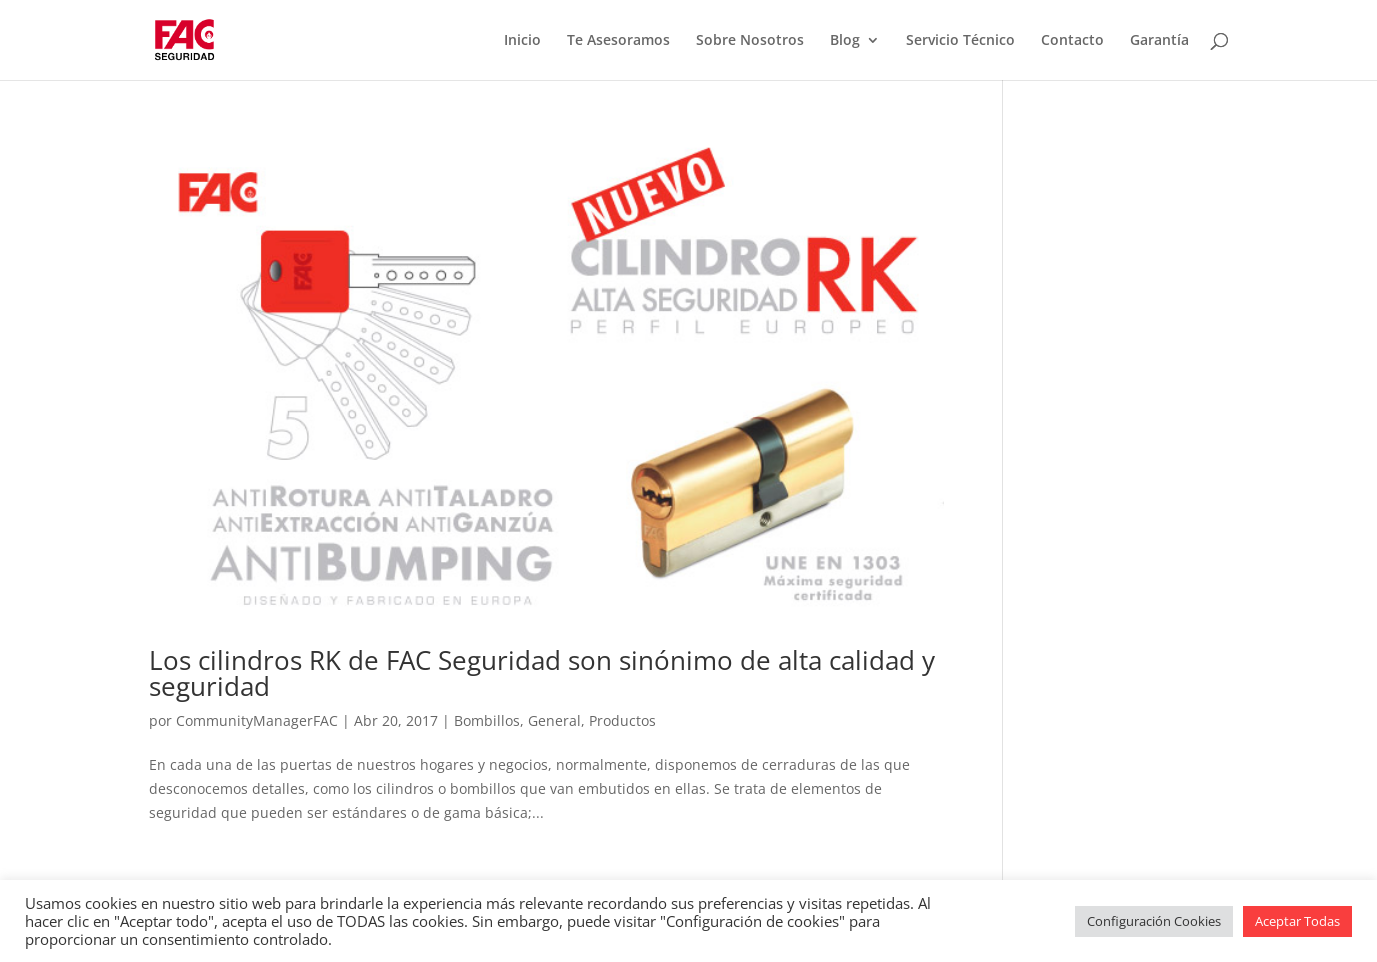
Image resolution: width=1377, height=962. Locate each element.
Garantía (1159, 41)
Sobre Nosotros (750, 41)
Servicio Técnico (960, 41)
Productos (622, 720)
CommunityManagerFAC (257, 720)
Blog (845, 41)
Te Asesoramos (618, 41)
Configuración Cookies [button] (1154, 921)
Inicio (522, 41)
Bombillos (487, 720)
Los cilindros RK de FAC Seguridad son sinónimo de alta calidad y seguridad (542, 673)
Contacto (1072, 41)
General (554, 720)
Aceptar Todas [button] (1297, 921)
